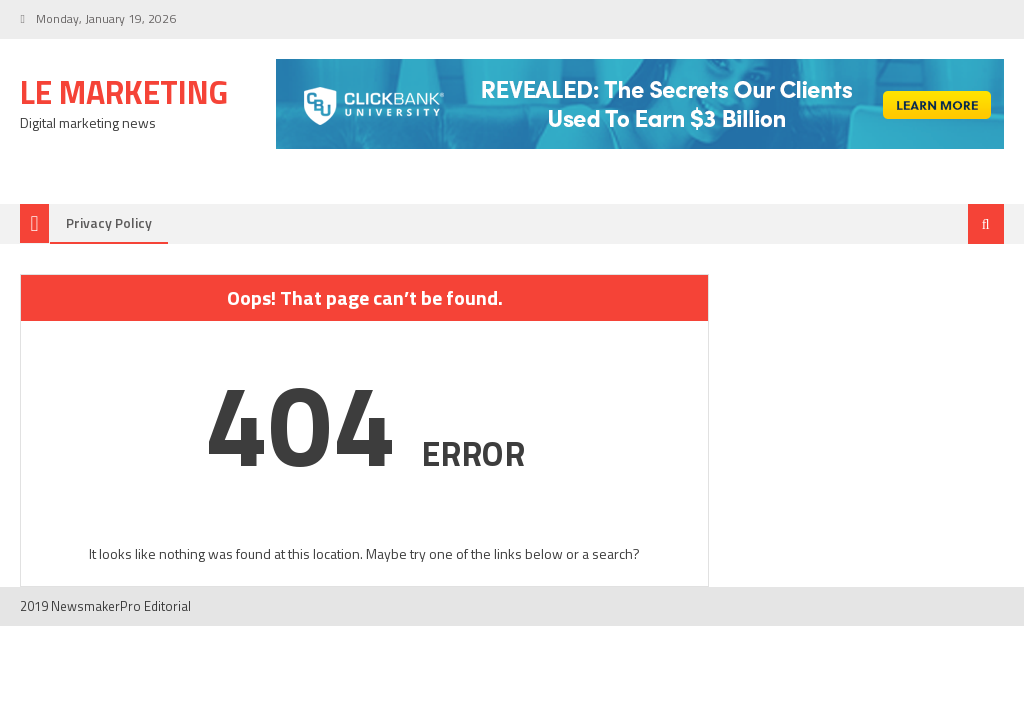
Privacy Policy (109, 222)
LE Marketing (124, 92)
